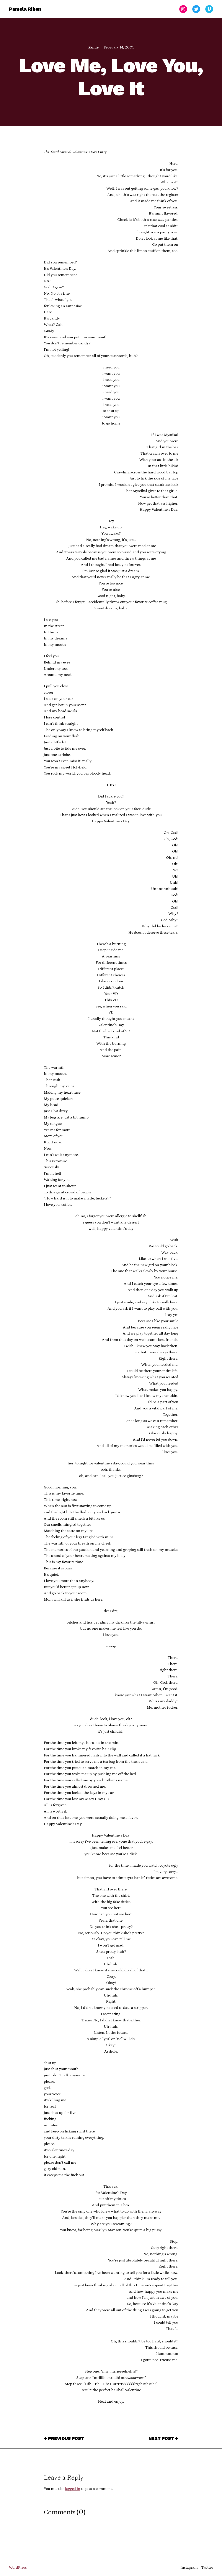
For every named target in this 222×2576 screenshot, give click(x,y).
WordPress (18, 2567)
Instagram (189, 2567)
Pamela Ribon (25, 9)
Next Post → (163, 2438)
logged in (72, 2489)
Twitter (207, 2567)
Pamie (93, 47)
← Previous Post (64, 2438)
